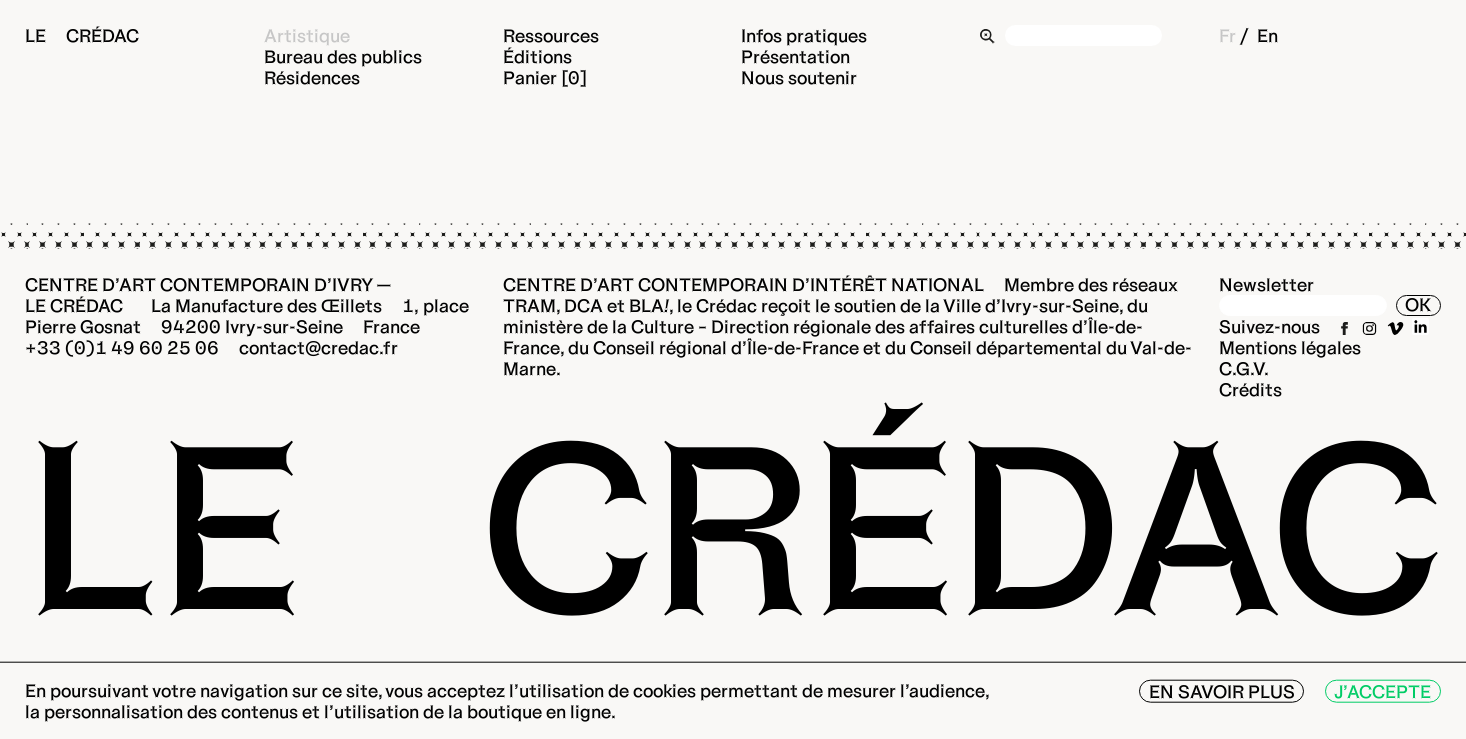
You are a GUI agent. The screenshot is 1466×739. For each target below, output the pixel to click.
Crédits (1250, 389)
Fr (1227, 35)
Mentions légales (1290, 347)
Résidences (312, 77)
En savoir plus (1222, 691)
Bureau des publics (343, 56)
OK (1418, 304)
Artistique (307, 35)
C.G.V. (1244, 368)
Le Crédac (82, 35)
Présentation (795, 56)
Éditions (537, 56)
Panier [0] (545, 77)
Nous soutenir (799, 77)
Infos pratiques (804, 35)
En (1267, 35)
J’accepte (1382, 691)
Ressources (551, 35)
